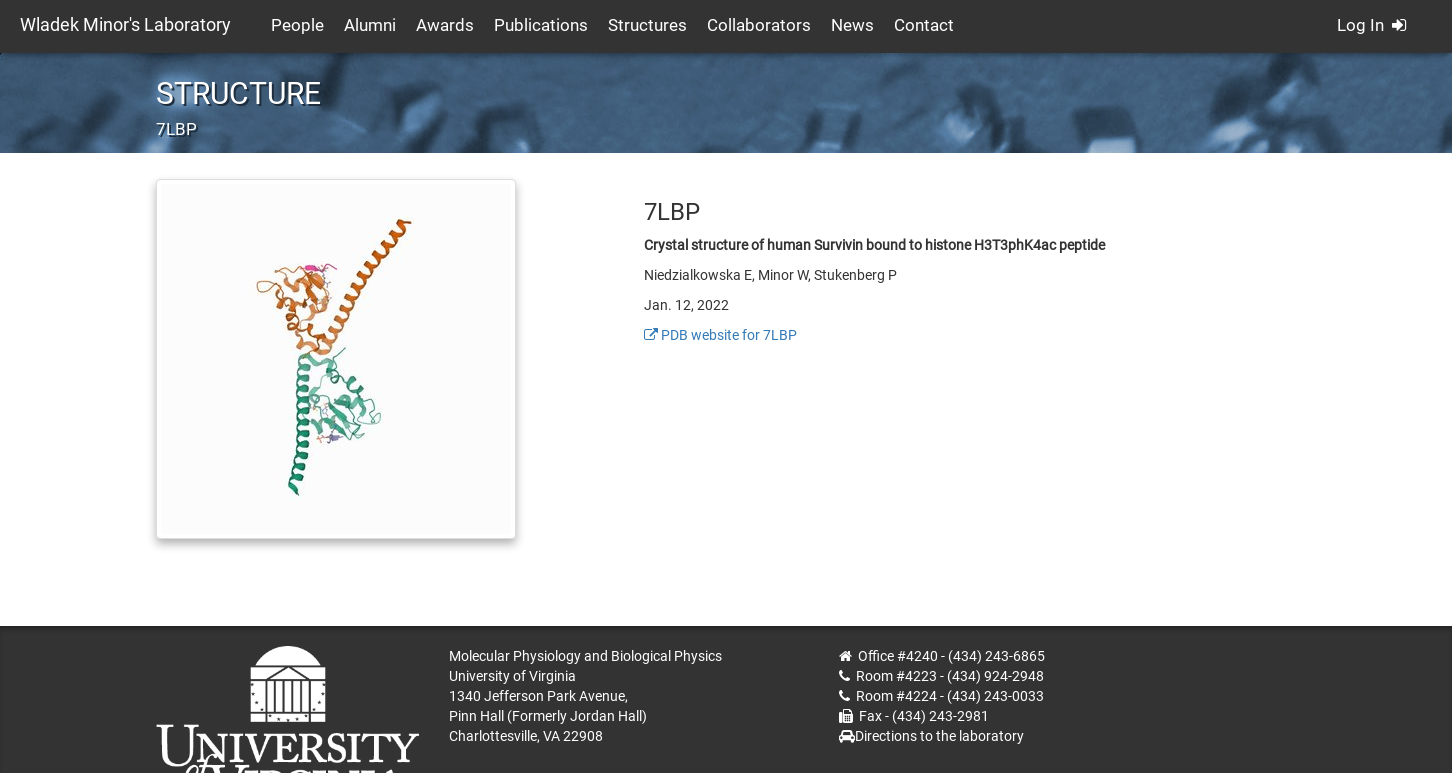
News (852, 25)
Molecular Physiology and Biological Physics (585, 656)
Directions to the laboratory (939, 736)
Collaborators (759, 25)
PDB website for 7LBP (720, 335)
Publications (541, 25)
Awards (445, 25)
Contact (924, 25)
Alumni (370, 25)
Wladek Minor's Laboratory (125, 24)
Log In (1371, 25)
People (297, 25)
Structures (647, 25)
